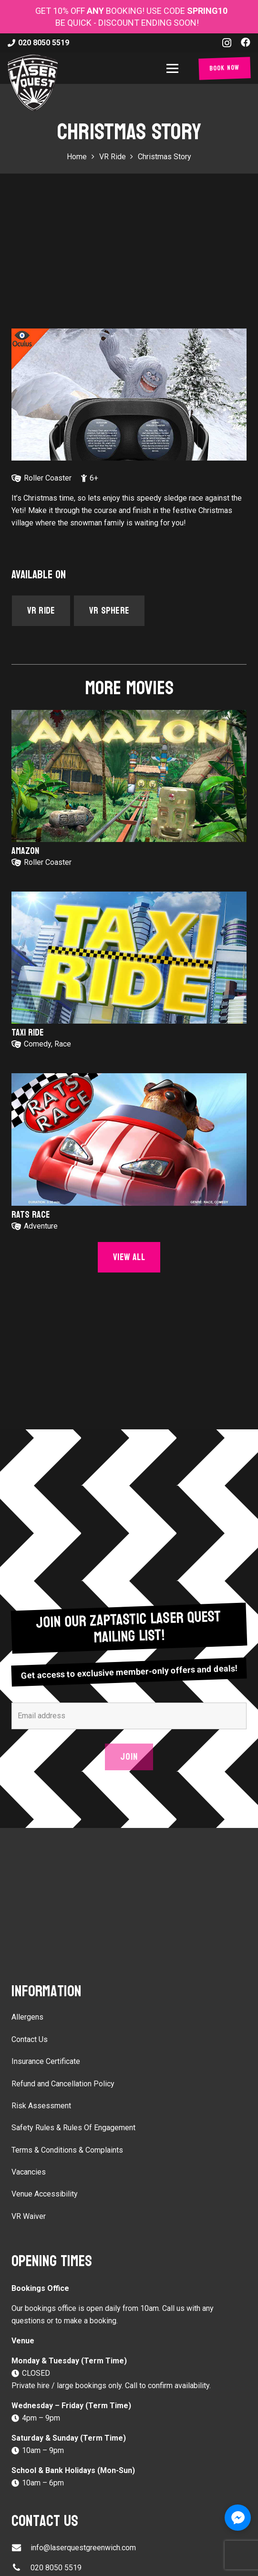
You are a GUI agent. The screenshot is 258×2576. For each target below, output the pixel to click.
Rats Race (30, 1214)
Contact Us (29, 2039)
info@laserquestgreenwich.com (83, 2547)
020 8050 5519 (56, 2567)
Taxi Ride (27, 1032)
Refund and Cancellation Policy (62, 2083)
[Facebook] (245, 42)
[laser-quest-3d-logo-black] (33, 82)
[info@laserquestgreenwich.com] (21, 2547)
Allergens (27, 2017)
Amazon (25, 851)
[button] (174, 68)
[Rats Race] (129, 1139)
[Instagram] (226, 43)
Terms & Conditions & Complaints (67, 2150)
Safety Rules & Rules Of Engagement (73, 2127)
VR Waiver (28, 2216)
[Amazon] (129, 776)
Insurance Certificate (45, 2061)
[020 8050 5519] (21, 2567)
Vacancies (28, 2171)
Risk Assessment (41, 2105)
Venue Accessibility (44, 2193)
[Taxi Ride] (129, 958)
